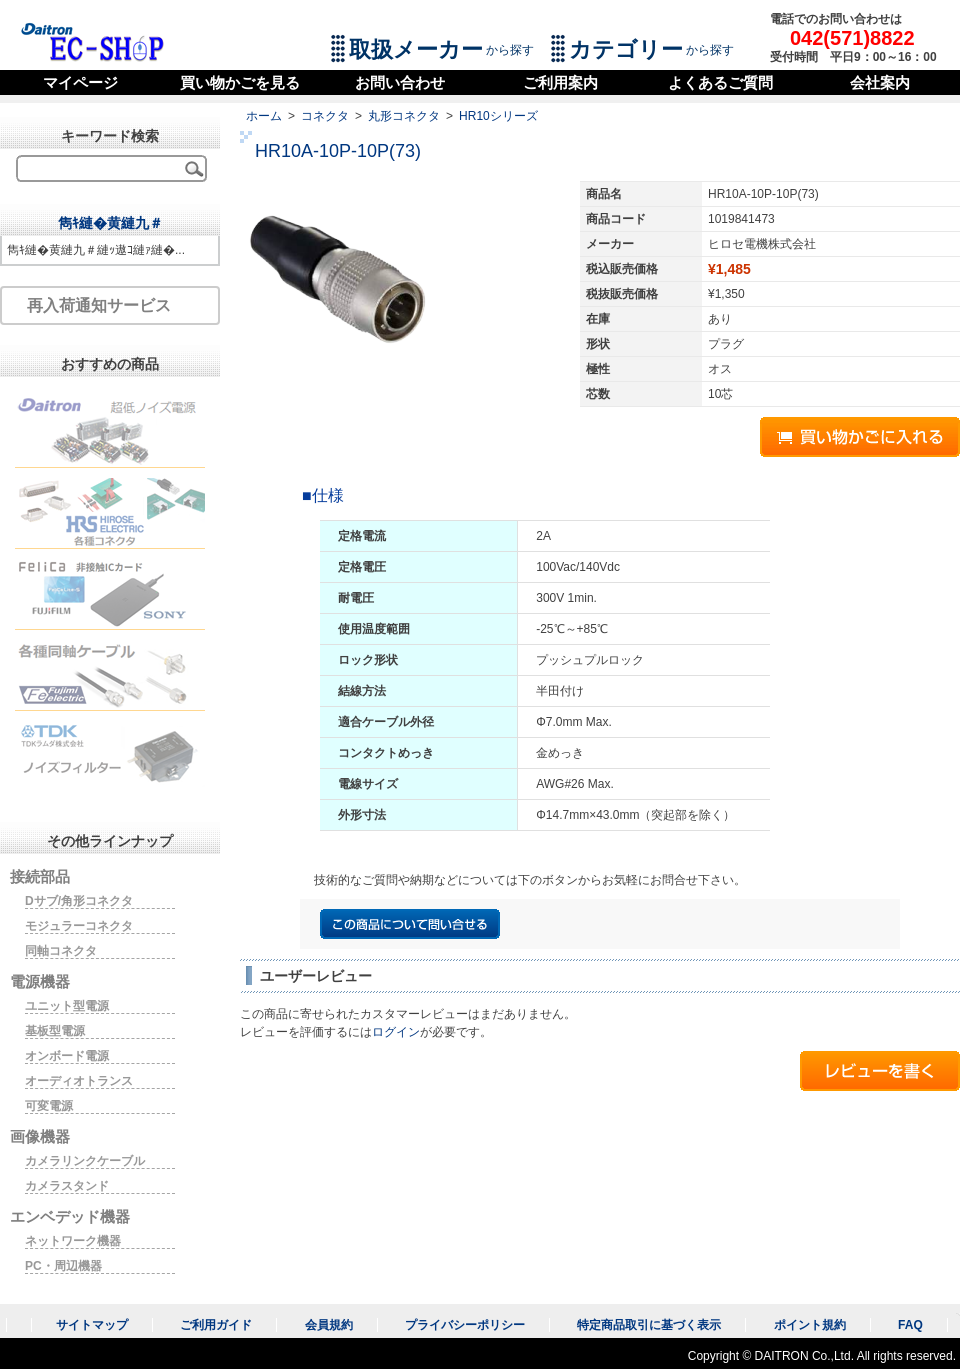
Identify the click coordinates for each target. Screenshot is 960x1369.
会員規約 (329, 1325)
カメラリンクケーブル (85, 1161)
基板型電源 (55, 1031)
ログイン (396, 1032)
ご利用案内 (560, 82)
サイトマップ (92, 1325)
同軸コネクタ (61, 951)
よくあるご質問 (720, 82)
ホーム (264, 116)
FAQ (910, 1325)
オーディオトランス (79, 1081)
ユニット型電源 (67, 1006)
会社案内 (880, 82)
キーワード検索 (110, 136)
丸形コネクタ (404, 116)
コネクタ (325, 116)
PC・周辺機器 (63, 1266)
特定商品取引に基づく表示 (649, 1325)
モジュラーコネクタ (79, 926)
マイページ (80, 82)
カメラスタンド (67, 1186)
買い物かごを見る (240, 82)
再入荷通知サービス (99, 305)
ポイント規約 (810, 1325)
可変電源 (49, 1106)
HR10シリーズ (498, 116)
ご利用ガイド (216, 1325)
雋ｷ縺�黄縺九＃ (110, 223)
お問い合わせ (400, 82)
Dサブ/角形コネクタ (79, 901)
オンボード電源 (67, 1056)
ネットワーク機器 (73, 1241)
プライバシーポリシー (465, 1325)
